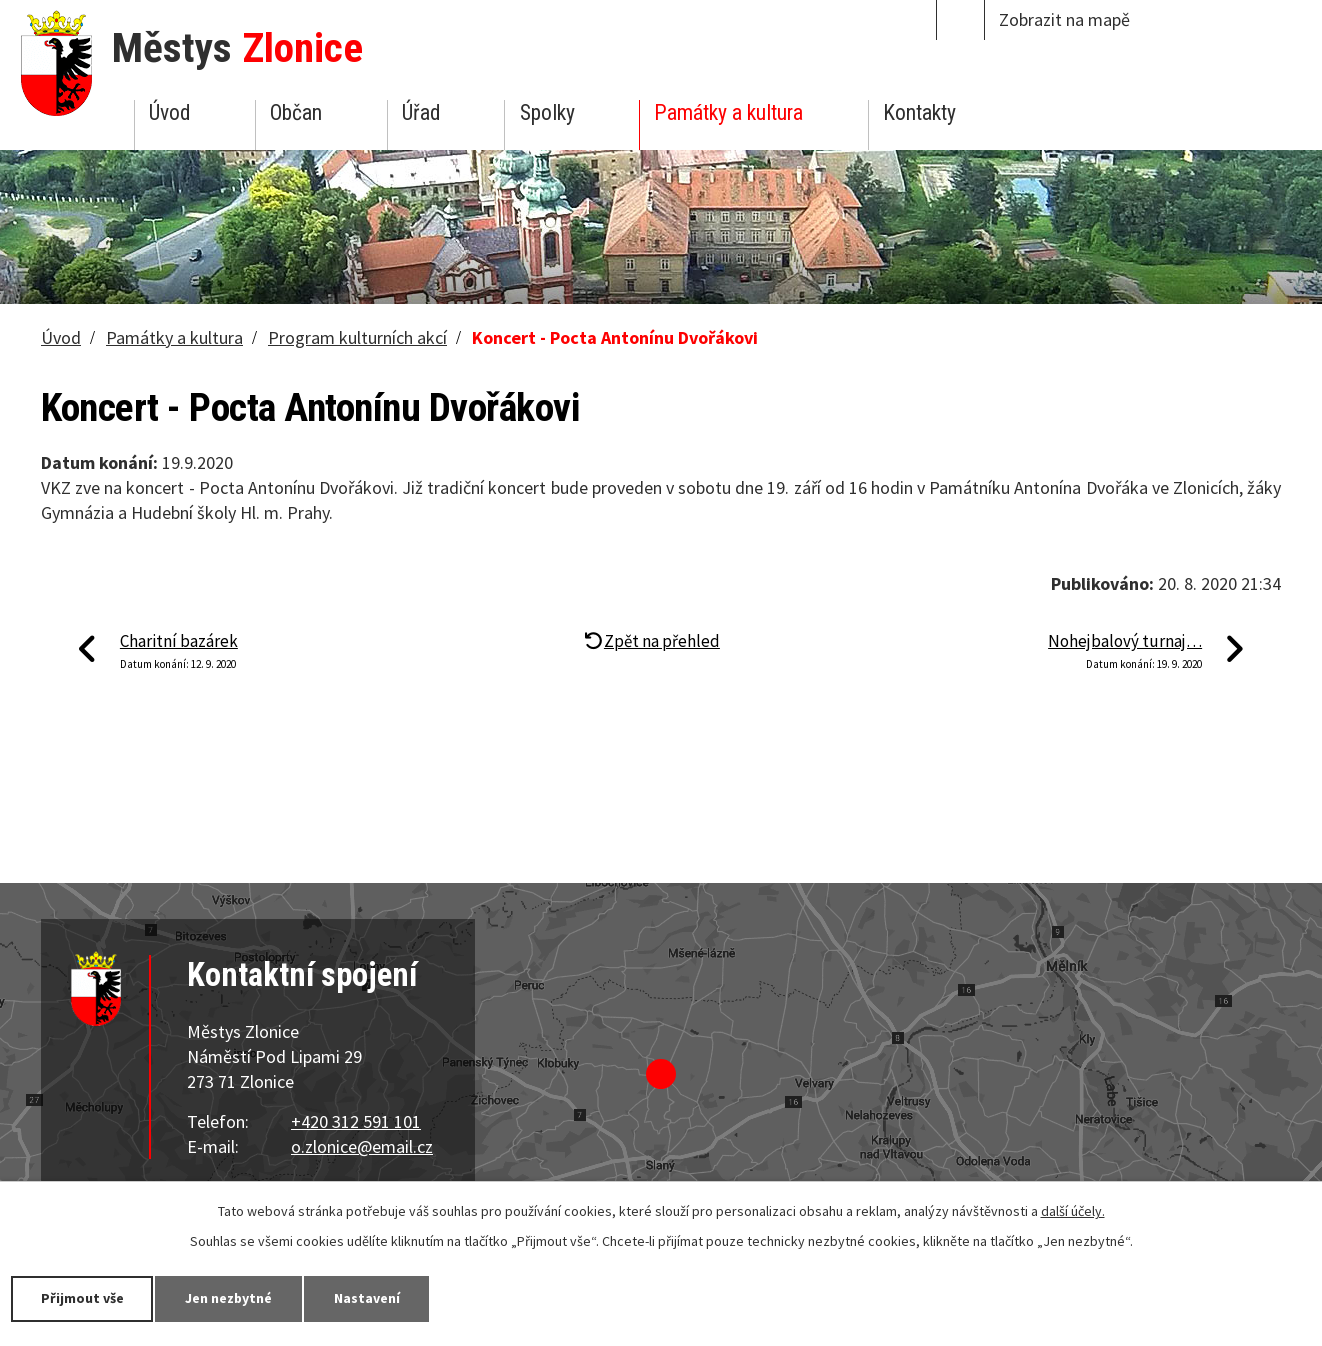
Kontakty (919, 112)
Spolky (547, 112)
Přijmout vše (82, 1298)
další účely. (1073, 1211)
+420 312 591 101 (356, 1121)
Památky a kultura (728, 112)
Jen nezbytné (230, 1298)
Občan (296, 112)
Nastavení (369, 1298)
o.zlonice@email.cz (362, 1146)
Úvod (169, 112)
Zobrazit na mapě (1064, 19)
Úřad (421, 112)
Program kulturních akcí (357, 337)
